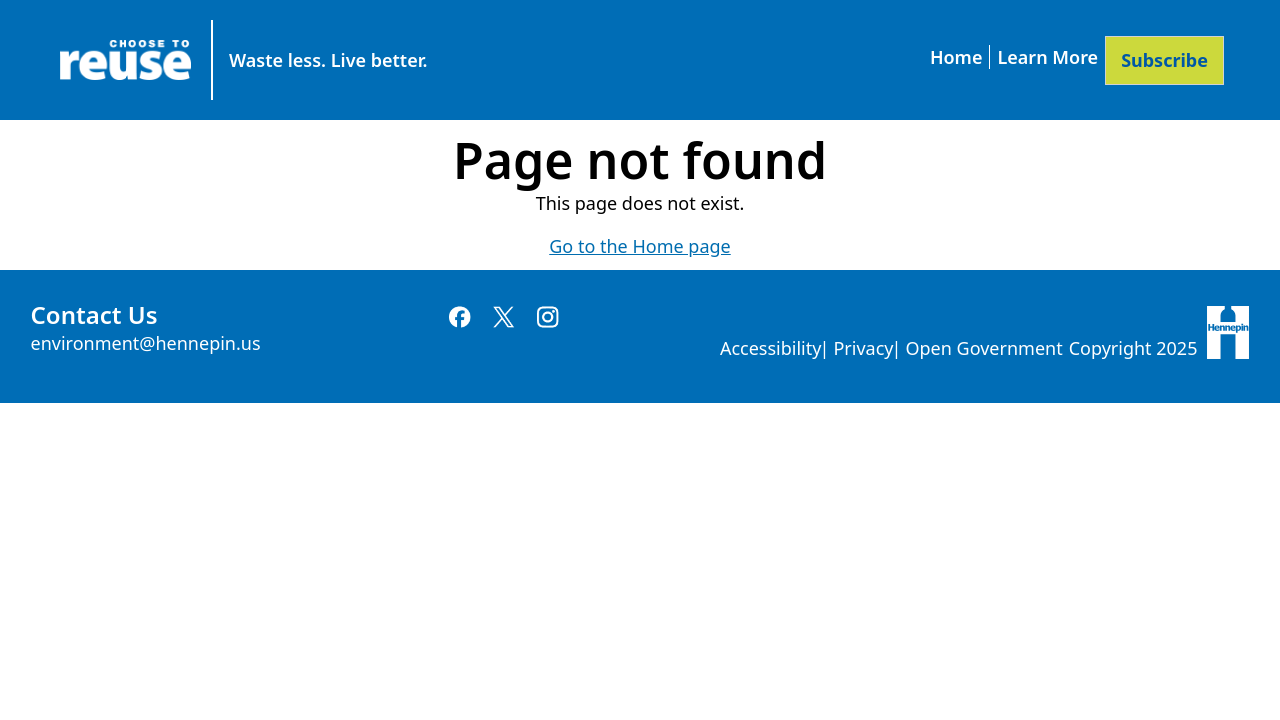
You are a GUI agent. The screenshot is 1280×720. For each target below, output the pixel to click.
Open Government (983, 348)
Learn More (1047, 57)
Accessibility (771, 348)
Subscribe (1164, 60)
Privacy (863, 348)
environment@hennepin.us (146, 343)
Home (956, 57)
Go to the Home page (639, 246)
